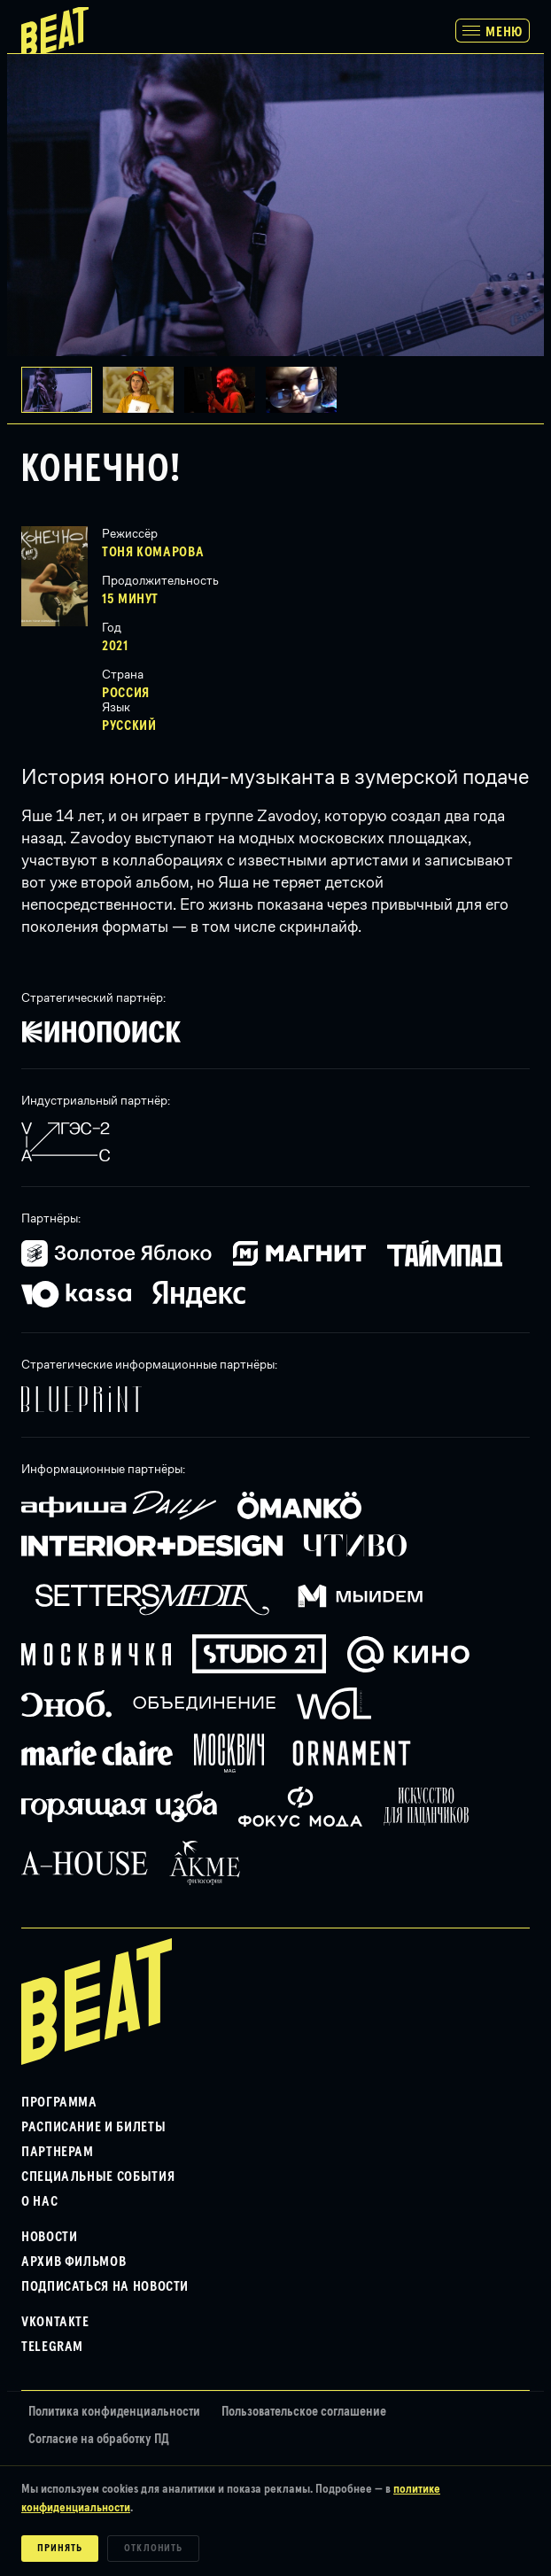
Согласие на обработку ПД (98, 2439)
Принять (59, 2548)
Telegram (52, 2346)
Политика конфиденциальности (114, 2411)
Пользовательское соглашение (303, 2411)
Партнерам (57, 2152)
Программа (59, 2102)
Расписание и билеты (93, 2127)
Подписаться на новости (105, 2286)
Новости (49, 2237)
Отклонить (153, 2548)
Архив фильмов (73, 2261)
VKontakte (55, 2322)
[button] (143, 389)
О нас (39, 2201)
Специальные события (98, 2176)
